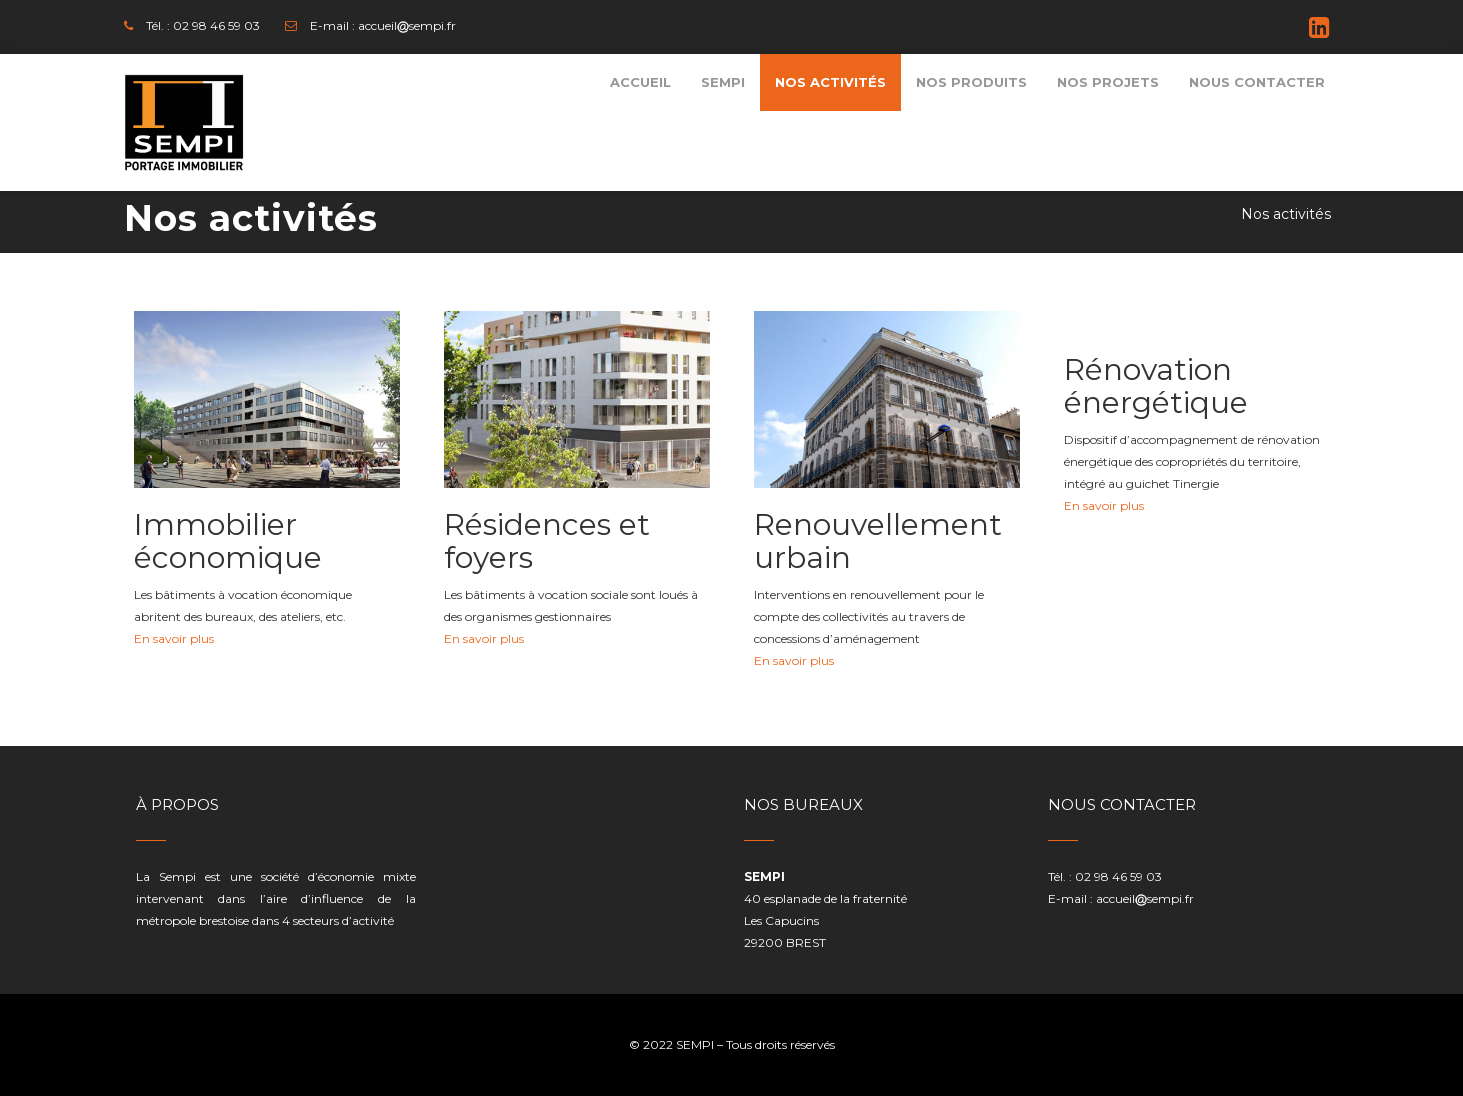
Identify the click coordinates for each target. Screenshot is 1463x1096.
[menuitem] (640, 82)
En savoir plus (174, 638)
